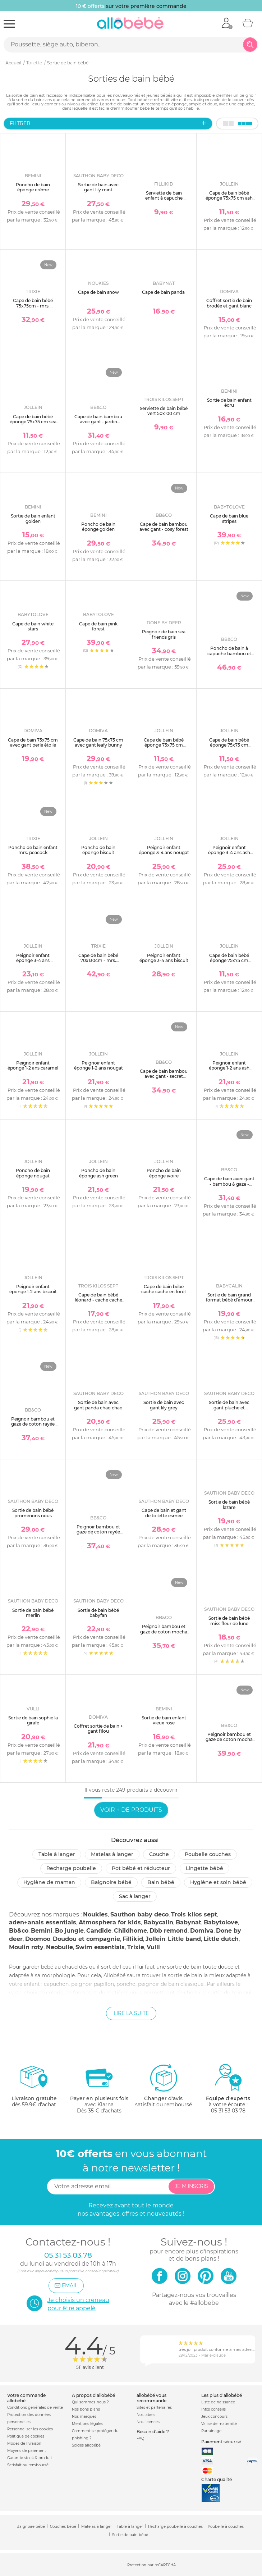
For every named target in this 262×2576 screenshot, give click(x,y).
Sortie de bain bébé (130, 2534)
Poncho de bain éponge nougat (33, 1173)
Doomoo (37, 1939)
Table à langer (56, 1854)
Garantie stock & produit (29, 2458)
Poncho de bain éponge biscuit (98, 850)
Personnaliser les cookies (30, 2429)
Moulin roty (26, 1947)
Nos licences (148, 2422)
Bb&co (18, 1930)
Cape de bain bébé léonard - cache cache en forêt (98, 1300)
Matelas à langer (112, 1854)
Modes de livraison (24, 2443)
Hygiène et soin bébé (218, 1882)
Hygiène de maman (49, 1882)
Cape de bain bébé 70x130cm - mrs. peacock (98, 960)
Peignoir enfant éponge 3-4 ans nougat (164, 850)
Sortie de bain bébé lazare (229, 1504)
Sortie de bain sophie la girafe (33, 1720)
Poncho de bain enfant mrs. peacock (33, 850)
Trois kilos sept (194, 1914)
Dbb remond (169, 1930)
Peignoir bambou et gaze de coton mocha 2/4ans (229, 1739)
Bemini (41, 1930)
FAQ (140, 2438)
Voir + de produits (131, 1809)
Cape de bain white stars (33, 626)
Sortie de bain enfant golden (33, 518)
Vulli (153, 1947)
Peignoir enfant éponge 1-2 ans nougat (98, 1065)
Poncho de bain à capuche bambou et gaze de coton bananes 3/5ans (229, 656)
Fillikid (133, 1939)
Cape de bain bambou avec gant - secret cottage (164, 1076)
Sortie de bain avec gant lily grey (163, 1405)
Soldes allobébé (86, 2445)
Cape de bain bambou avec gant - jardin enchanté (98, 422)
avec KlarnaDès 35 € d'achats (99, 2088)
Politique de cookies (25, 2436)
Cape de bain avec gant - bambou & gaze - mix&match (229, 1184)
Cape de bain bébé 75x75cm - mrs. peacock (33, 306)
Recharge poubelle (71, 1868)
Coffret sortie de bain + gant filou (98, 1728)
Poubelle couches (208, 1854)
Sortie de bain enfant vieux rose (164, 1720)
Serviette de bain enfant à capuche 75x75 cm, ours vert (164, 198)
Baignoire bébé (111, 1882)
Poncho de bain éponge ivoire (164, 1173)
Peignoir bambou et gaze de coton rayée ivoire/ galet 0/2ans (33, 1424)
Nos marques (84, 2416)
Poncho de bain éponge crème (33, 187)
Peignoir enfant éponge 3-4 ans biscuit (163, 958)
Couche (159, 1854)
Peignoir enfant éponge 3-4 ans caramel (33, 960)
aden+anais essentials (42, 1922)
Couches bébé (63, 2526)
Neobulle (59, 1947)
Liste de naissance (218, 2402)
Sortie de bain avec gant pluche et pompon (229, 1407)
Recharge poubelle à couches (175, 2526)
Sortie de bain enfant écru (229, 402)
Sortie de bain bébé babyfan (98, 1613)
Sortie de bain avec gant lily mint (98, 187)
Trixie (135, 1947)
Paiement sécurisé (221, 2441)
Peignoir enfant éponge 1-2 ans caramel (33, 1065)
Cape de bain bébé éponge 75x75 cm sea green (33, 422)
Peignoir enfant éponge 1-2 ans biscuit (33, 1289)
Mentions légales (87, 2423)
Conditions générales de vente (35, 2407)
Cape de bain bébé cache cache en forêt (163, 1289)
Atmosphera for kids (110, 1922)
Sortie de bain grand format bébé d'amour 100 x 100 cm (229, 1300)
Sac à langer (135, 1896)
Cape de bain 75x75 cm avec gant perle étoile (33, 742)
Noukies (95, 1914)
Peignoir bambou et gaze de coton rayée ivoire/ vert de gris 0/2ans (98, 1534)
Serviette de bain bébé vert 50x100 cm (164, 411)
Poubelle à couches (226, 2526)
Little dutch (221, 1939)
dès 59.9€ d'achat (34, 2088)
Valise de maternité (219, 2423)
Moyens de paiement (26, 2450)
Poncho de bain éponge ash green (98, 1173)
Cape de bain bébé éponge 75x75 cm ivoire (164, 745)
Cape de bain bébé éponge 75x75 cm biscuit (229, 745)
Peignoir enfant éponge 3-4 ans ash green (229, 853)
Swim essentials (100, 1947)
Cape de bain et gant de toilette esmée (164, 1513)
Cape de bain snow (98, 292)
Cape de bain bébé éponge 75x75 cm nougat (229, 960)
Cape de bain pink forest (98, 626)
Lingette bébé (204, 1868)
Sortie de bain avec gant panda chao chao (98, 1405)
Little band (184, 1939)
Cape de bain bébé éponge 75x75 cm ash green (229, 198)
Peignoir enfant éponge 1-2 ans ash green (229, 1068)
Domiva (201, 1930)
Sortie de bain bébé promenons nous (33, 1513)
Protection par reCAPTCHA (151, 2565)
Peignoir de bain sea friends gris (163, 634)
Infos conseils (213, 2409)
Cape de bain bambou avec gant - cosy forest (163, 526)
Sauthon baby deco (139, 1914)
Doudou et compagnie (86, 1939)
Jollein (155, 1939)
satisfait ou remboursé (163, 2085)
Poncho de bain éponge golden (98, 526)
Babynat (188, 1922)
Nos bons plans (86, 2409)
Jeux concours (214, 2416)
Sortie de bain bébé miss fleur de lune (229, 1620)
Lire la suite (131, 2013)
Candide (98, 1930)
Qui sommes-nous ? (90, 2402)
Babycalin (158, 1922)
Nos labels (146, 2414)
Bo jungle (69, 1930)
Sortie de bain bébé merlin (33, 1613)
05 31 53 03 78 (228, 2110)
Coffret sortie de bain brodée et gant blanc (229, 303)
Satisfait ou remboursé (28, 2465)
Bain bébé (160, 1882)
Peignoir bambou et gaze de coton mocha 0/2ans (163, 1632)
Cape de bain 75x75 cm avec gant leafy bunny (98, 742)
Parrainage (211, 2431)
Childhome (130, 1930)
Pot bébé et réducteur (141, 1868)
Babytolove (221, 1922)
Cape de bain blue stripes (229, 518)
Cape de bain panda (164, 292)
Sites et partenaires (154, 2407)
